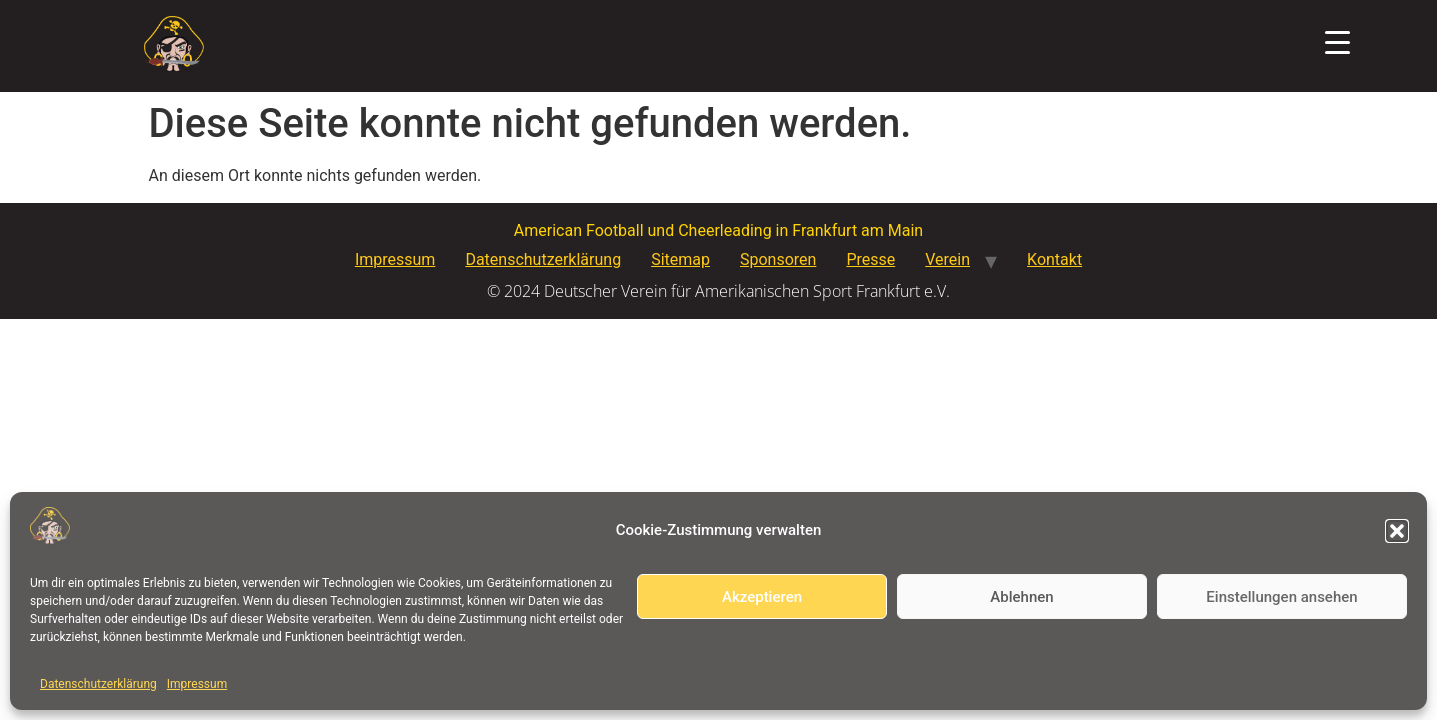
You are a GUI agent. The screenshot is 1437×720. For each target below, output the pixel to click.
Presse (870, 259)
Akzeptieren (762, 597)
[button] (1397, 531)
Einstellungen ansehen (1281, 597)
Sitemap (680, 259)
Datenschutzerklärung (98, 684)
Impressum (197, 684)
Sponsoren (778, 259)
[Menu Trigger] (1337, 42)
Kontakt (1054, 259)
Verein (947, 259)
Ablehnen (1021, 597)
